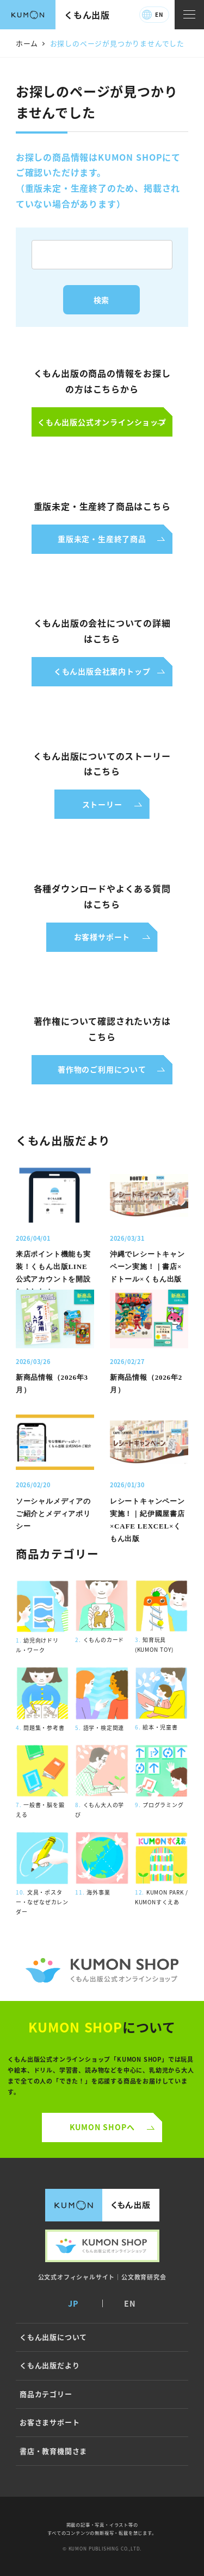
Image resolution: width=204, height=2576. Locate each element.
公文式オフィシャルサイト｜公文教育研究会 (102, 2276)
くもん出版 (87, 14)
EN (159, 14)
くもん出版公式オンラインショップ (102, 2246)
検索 (102, 299)
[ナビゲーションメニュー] (189, 15)
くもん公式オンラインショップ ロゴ (102, 1970)
